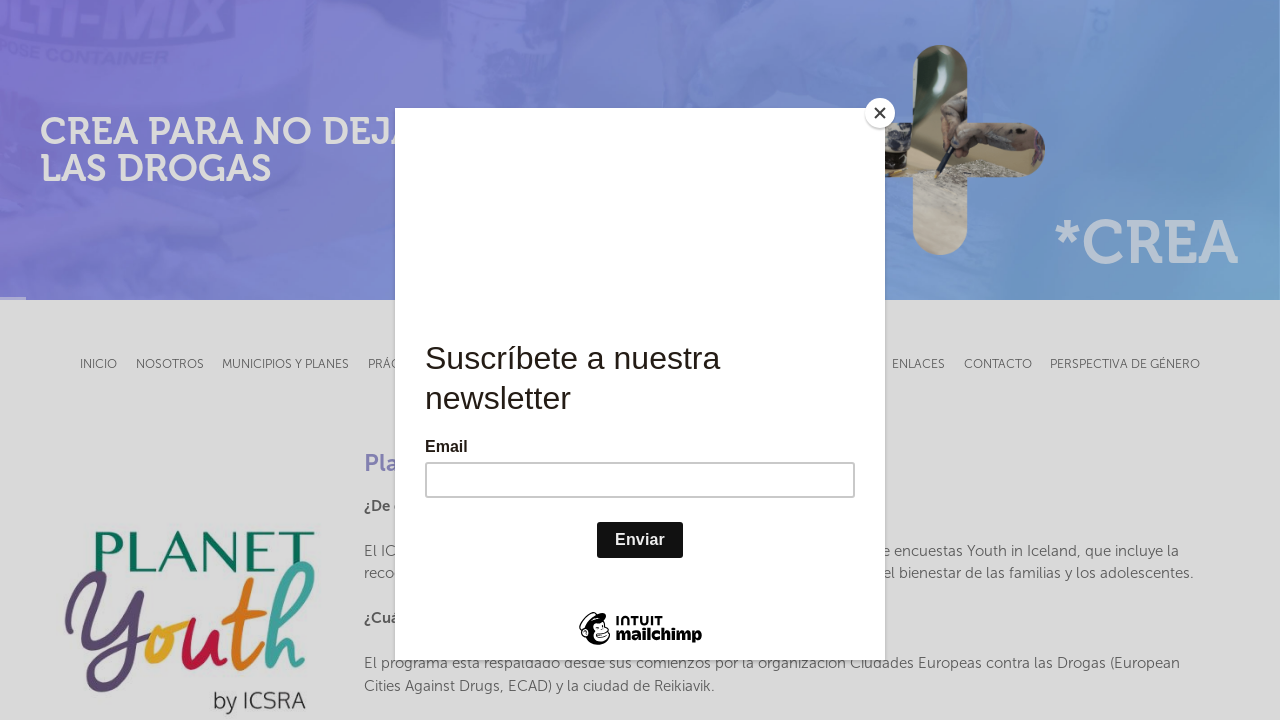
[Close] (880, 113)
